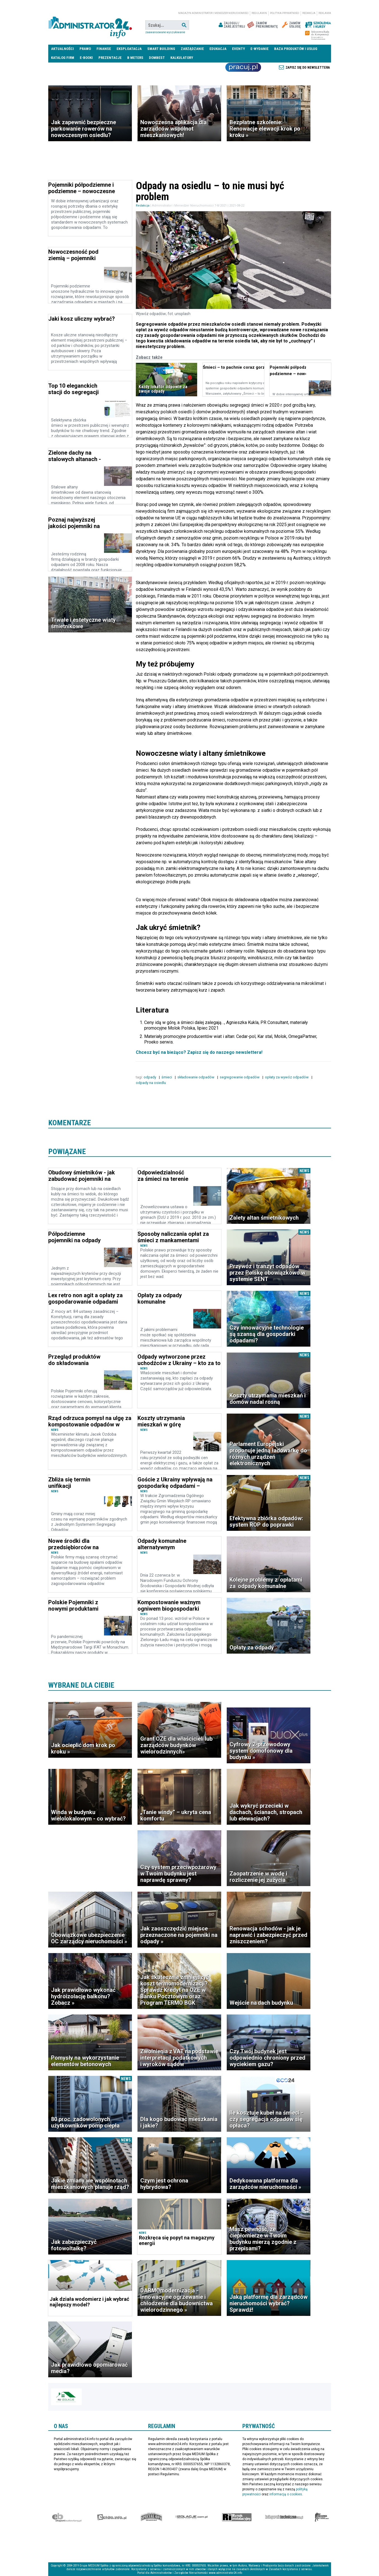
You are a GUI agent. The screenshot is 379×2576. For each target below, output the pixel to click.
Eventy (238, 49)
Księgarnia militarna (322, 2517)
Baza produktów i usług (295, 49)
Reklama (324, 13)
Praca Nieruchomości (243, 67)
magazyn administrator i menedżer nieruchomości (213, 13)
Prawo (85, 49)
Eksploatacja (129, 49)
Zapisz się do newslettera (308, 67)
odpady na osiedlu (151, 1083)
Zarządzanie (192, 49)
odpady (150, 1077)
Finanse (103, 49)
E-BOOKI (86, 58)
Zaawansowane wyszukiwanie (165, 32)
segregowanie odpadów (240, 1077)
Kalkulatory (181, 58)
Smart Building (161, 49)
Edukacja (217, 49)
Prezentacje (110, 58)
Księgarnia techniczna (284, 2517)
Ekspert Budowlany (66, 2517)
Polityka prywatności (284, 13)
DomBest (157, 58)
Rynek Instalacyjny (237, 2517)
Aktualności (62, 49)
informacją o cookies (285, 2494)
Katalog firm (62, 58)
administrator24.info (90, 25)
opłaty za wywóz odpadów (287, 1077)
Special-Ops (151, 2517)
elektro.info (111, 2517)
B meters (135, 58)
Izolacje (191, 2517)
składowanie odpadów (196, 1077)
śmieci (167, 1077)
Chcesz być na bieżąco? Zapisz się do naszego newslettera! (199, 1052)
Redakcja (308, 13)
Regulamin (259, 13)
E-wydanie (259, 49)
